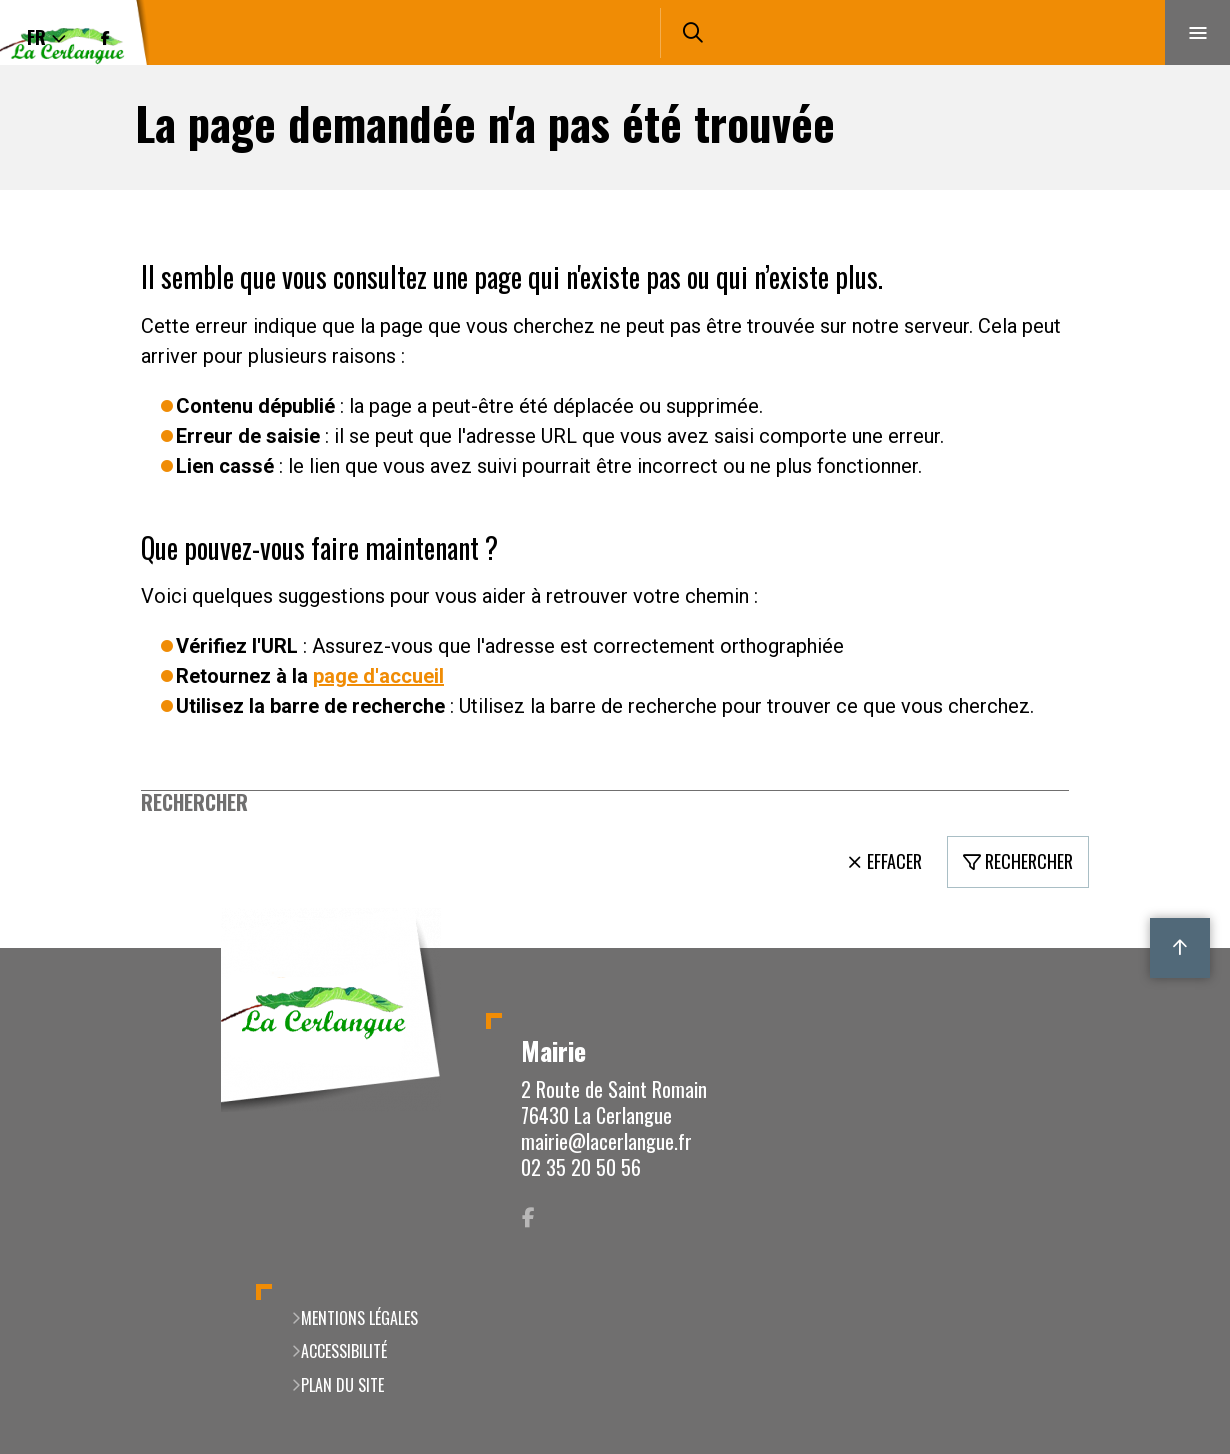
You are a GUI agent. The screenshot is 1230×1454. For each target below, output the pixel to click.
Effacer (894, 861)
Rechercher (194, 802)
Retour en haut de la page (1180, 948)
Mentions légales (359, 1318)
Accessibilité (344, 1351)
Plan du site (342, 1385)
